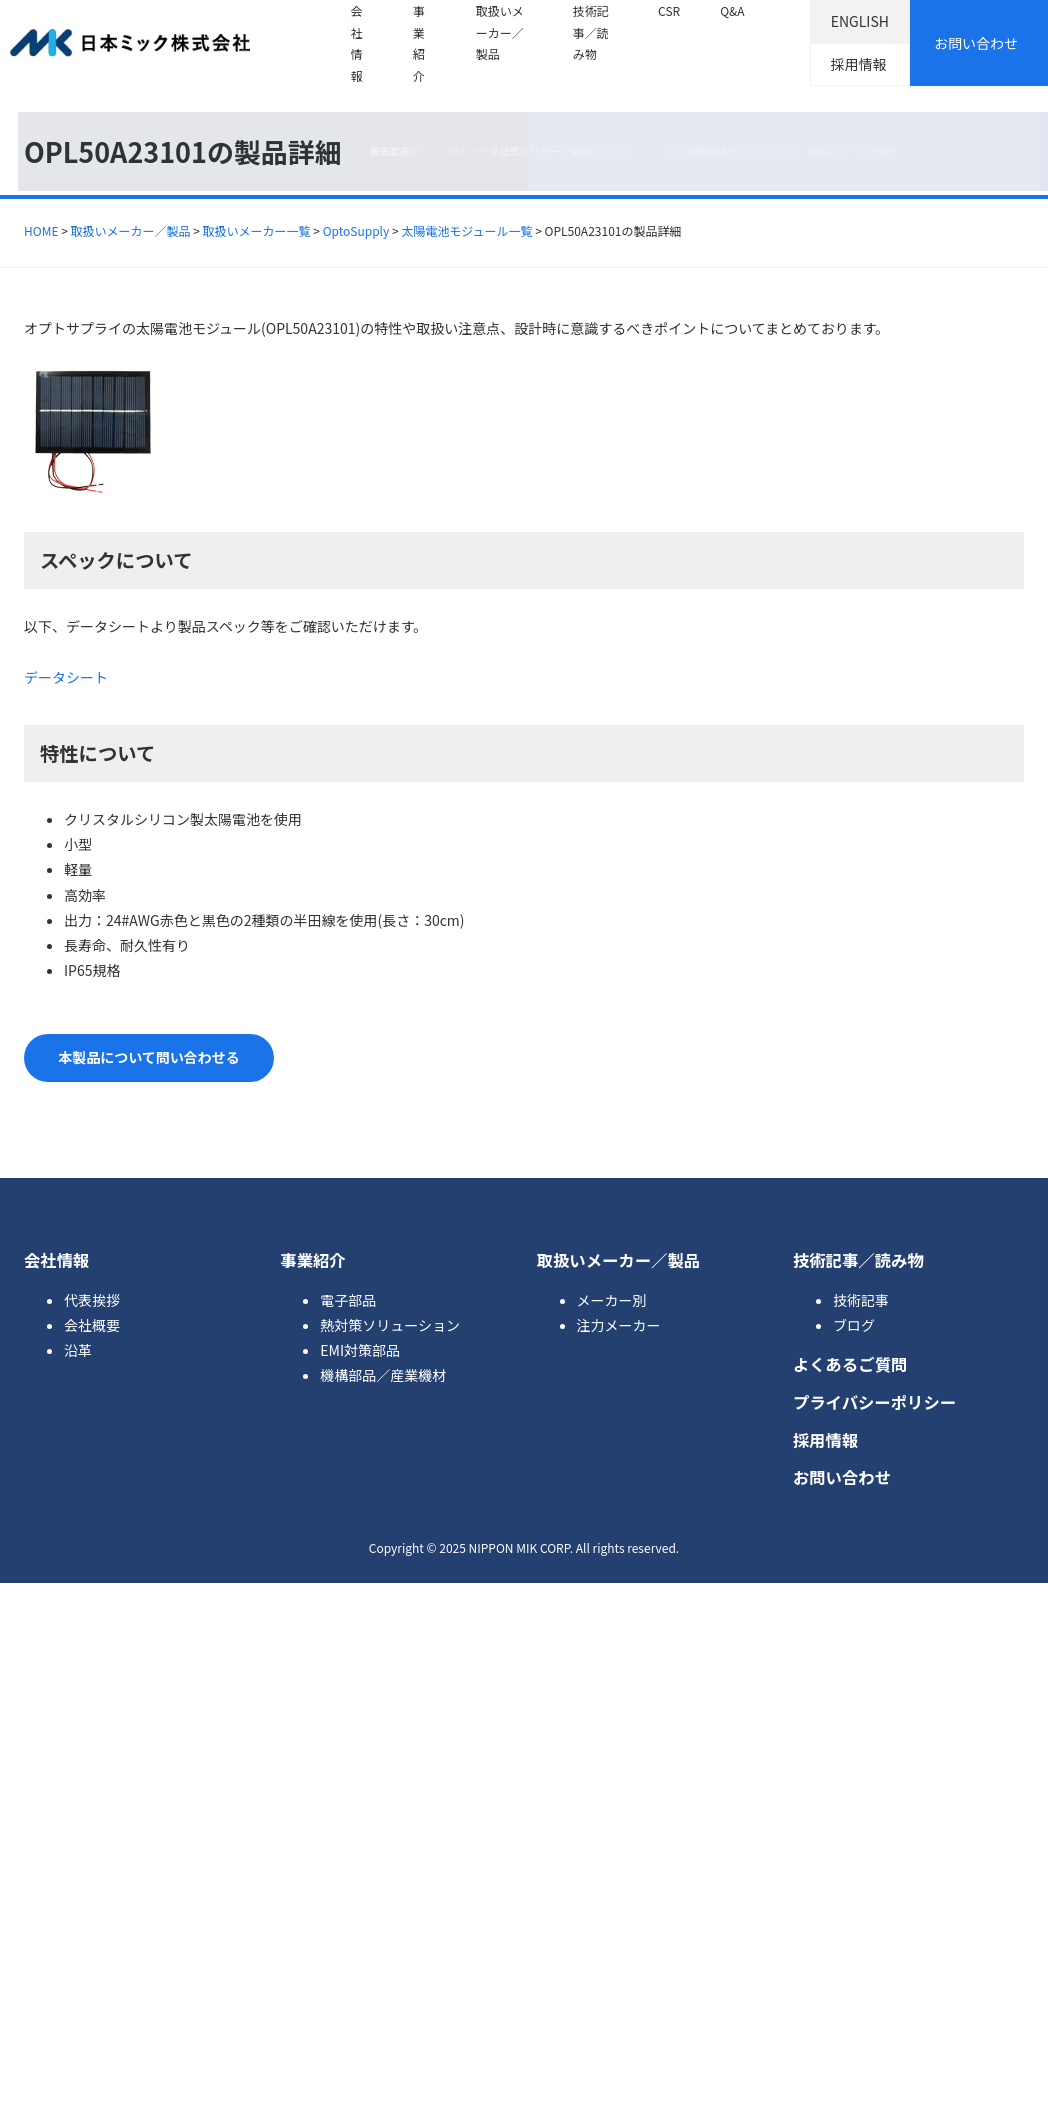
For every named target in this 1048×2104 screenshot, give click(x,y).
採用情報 (859, 64)
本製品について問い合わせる (149, 1057)
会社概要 (92, 1325)
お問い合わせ (976, 43)
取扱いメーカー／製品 (500, 32)
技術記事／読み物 (591, 32)
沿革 (78, 1350)
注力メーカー (619, 1325)
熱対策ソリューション (390, 1325)
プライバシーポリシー (874, 1402)
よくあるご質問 (850, 1364)
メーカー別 (612, 1300)
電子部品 (348, 1300)
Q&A (732, 10)
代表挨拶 (92, 1300)
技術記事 (861, 1300)
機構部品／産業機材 (383, 1375)
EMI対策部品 (360, 1350)
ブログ (854, 1325)
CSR (669, 10)
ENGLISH (860, 21)
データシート (66, 677)
